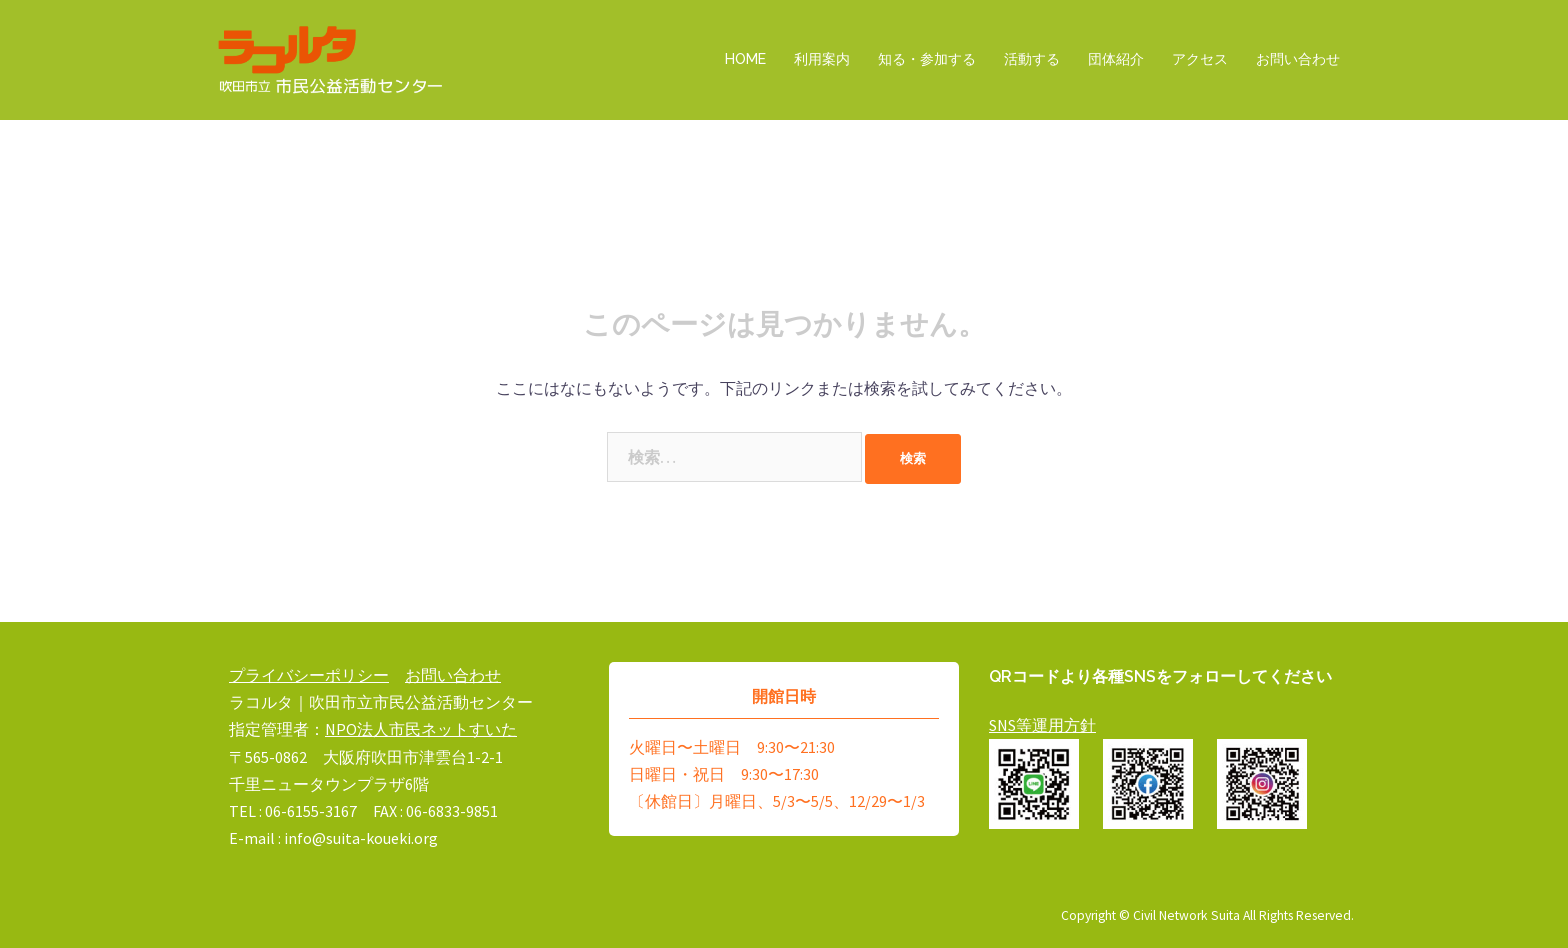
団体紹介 (1116, 59)
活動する (1032, 59)
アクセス (1200, 59)
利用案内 (822, 59)
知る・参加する (927, 59)
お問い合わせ (1298, 59)
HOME (745, 59)
